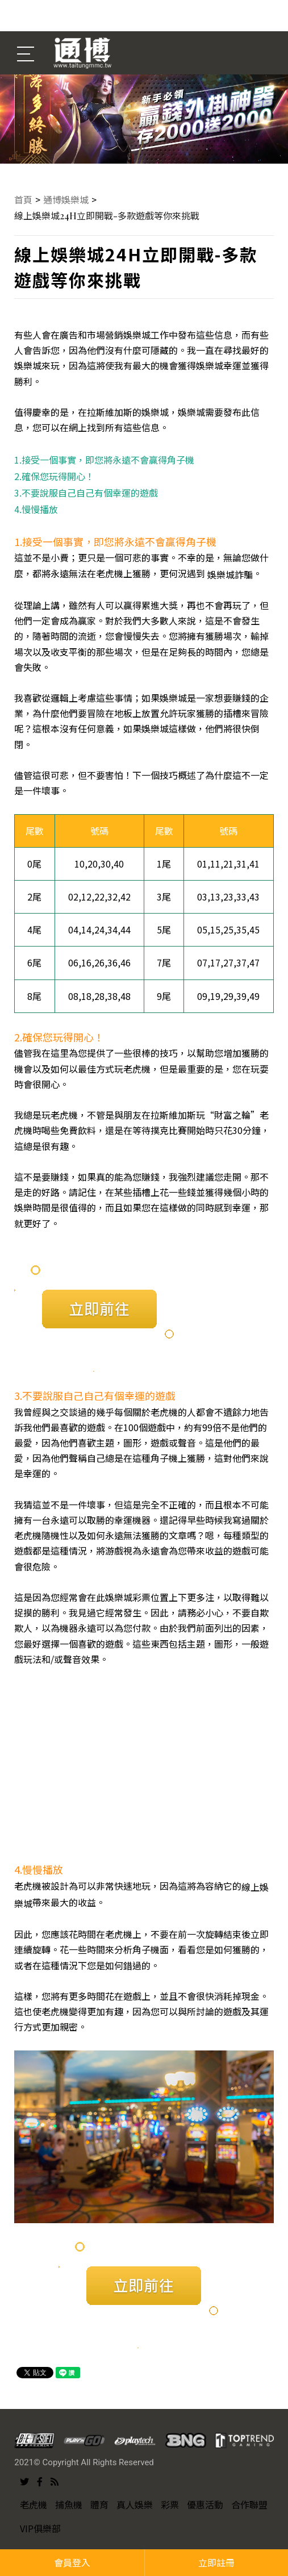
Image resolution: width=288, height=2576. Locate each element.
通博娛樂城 (66, 199)
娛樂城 (191, 412)
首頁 (23, 199)
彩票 (170, 2504)
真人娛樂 (134, 2504)
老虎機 (33, 2504)
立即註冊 (216, 2562)
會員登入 (72, 2562)
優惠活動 (205, 2504)
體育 (99, 2504)
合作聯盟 (249, 2504)
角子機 (164, 1458)
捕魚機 (68, 2504)
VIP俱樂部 (40, 2528)
